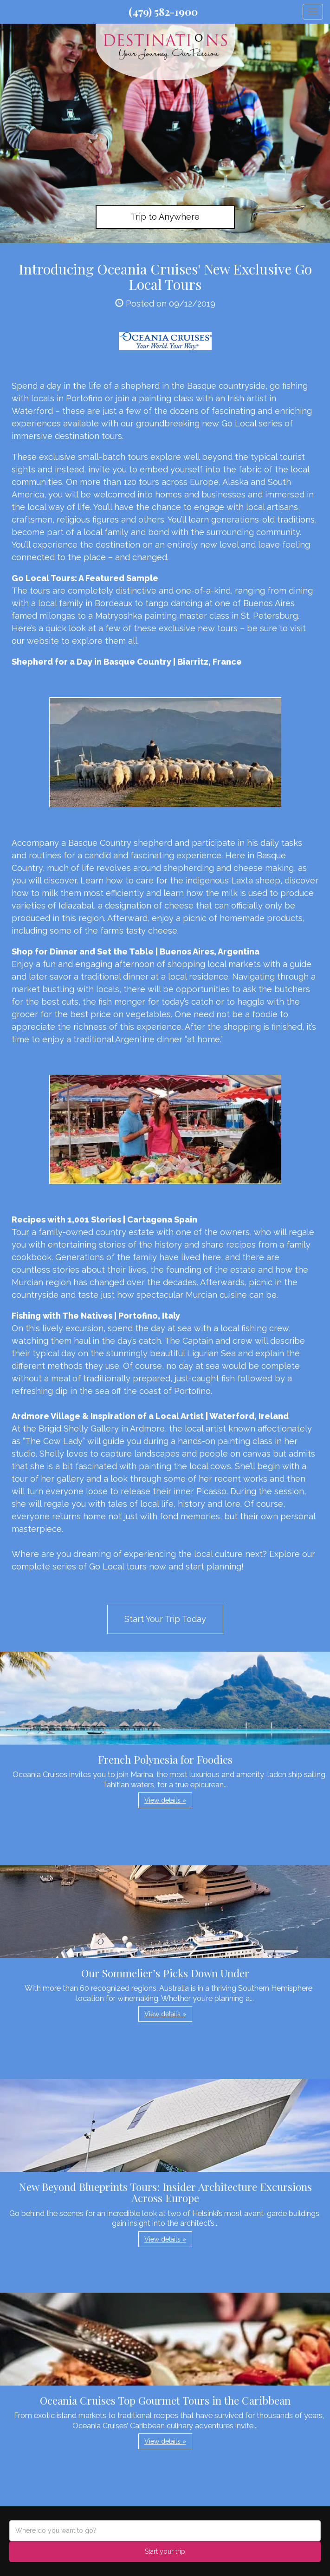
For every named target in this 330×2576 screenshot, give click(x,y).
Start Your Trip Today (165, 1619)
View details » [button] (165, 1800)
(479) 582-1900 (163, 12)
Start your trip (165, 2551)
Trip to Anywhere (165, 217)
